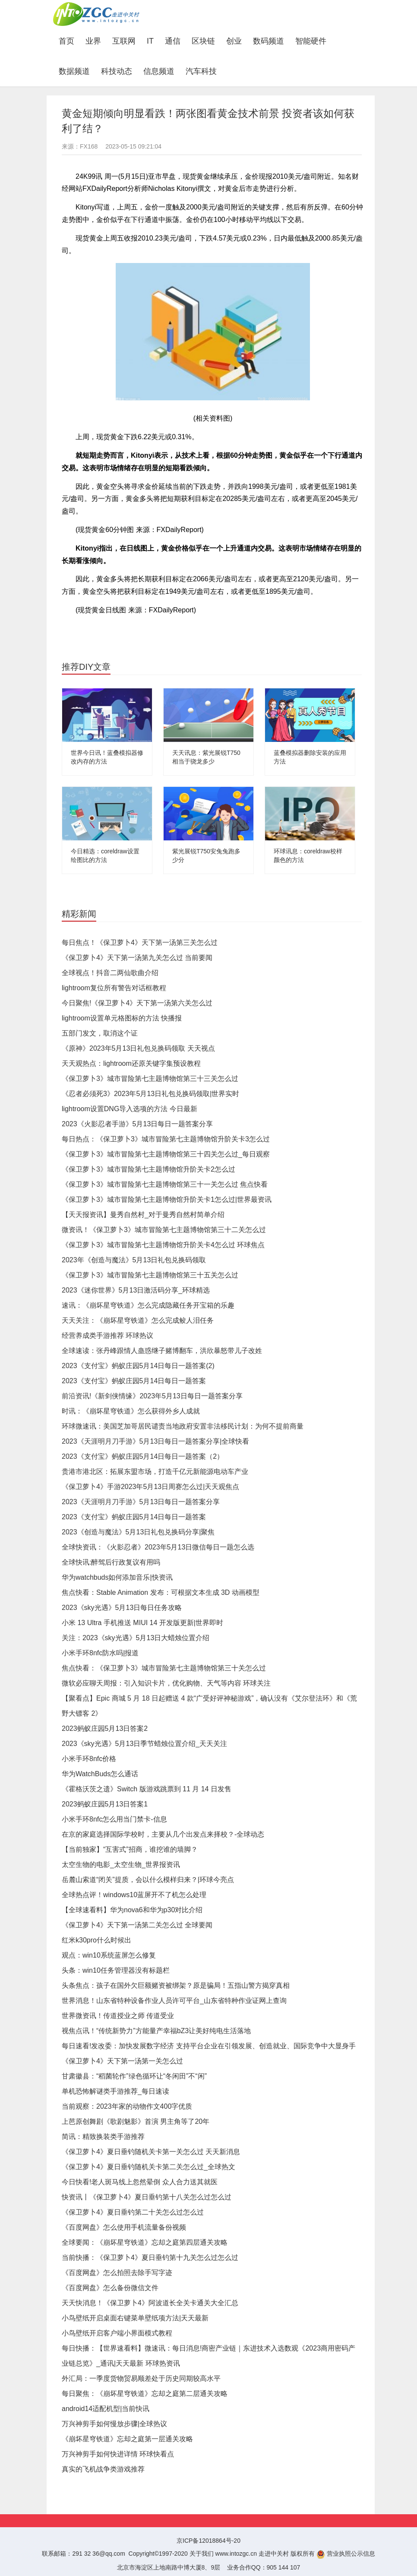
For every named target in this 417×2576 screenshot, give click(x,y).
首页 (69, 40)
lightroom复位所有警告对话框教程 (114, 988)
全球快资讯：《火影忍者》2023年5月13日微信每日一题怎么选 (158, 1547)
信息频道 (158, 71)
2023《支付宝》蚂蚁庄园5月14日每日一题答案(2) (138, 1365)
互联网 (124, 41)
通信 (172, 41)
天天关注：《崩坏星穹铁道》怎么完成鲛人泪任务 (138, 1320)
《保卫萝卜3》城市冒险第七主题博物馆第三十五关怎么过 (150, 1275)
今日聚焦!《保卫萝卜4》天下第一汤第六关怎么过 (137, 1003)
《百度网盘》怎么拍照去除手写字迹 (117, 2272)
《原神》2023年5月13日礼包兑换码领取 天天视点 (138, 1048)
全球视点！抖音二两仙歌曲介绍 (110, 972)
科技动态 (116, 71)
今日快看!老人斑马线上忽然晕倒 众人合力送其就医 (140, 2182)
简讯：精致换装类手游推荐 (103, 2136)
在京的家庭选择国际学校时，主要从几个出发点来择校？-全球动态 (163, 1834)
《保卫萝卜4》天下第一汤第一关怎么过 (122, 2061)
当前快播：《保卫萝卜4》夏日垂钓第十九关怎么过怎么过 (150, 2257)
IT (150, 41)
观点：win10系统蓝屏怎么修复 (109, 1955)
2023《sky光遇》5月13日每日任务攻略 (122, 1607)
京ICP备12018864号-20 (208, 2540)
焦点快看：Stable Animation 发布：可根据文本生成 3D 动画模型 (160, 1592)
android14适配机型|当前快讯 (105, 2408)
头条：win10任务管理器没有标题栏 (116, 1970)
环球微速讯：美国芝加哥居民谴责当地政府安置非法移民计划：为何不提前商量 (182, 1426)
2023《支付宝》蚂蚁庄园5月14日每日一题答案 (134, 1381)
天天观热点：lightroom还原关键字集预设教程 (131, 1063)
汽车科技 (201, 71)
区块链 (203, 41)
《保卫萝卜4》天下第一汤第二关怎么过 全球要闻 (137, 1925)
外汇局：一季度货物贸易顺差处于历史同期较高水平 (141, 2378)
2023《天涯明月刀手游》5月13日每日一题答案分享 (141, 1501)
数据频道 (74, 71)
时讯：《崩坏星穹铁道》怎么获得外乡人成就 (131, 1411)
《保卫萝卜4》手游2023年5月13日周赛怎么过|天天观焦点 (150, 1486)
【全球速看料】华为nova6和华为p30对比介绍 (132, 1910)
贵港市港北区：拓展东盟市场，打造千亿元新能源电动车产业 (155, 1471)
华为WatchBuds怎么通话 (100, 1774)
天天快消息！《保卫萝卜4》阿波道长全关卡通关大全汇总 (150, 2303)
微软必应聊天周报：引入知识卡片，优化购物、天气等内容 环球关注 (166, 1683)
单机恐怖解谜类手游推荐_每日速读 (115, 2091)
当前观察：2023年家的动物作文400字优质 (127, 2106)
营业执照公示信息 (345, 2553)
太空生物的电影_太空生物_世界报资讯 (121, 1864)
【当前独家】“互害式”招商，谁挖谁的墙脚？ (130, 1849)
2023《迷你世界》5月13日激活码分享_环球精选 (136, 1290)
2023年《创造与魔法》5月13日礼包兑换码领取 (134, 1260)
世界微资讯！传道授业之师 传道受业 (118, 2015)
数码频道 (268, 41)
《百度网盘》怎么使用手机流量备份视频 (124, 2227)
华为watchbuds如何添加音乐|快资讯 (117, 1577)
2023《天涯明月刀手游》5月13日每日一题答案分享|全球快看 (155, 1441)
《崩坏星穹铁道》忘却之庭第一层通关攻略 (127, 2439)
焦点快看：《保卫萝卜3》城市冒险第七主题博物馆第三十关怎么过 (164, 1668)
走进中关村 (274, 2553)
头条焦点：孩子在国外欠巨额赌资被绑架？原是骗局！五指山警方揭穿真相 (176, 1985)
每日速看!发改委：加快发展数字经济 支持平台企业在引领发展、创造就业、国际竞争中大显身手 (209, 2046)
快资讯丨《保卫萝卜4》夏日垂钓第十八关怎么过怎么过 (146, 2197)
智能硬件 (310, 41)
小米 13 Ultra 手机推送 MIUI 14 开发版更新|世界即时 (142, 1622)
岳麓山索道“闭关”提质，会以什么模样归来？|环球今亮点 (148, 1879)
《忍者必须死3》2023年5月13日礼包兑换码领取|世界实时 (150, 1093)
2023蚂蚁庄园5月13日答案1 (105, 1804)
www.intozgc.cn (236, 2553)
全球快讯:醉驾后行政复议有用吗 (111, 1562)
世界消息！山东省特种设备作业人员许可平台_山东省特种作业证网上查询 (174, 2000)
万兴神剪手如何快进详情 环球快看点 (118, 2454)
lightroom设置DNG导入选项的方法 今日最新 (129, 1108)
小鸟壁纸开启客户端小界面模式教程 (117, 2333)
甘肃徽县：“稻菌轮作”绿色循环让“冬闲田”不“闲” (134, 2076)
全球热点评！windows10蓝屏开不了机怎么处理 (134, 1894)
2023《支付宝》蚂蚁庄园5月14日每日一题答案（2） (143, 1456)
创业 (234, 41)
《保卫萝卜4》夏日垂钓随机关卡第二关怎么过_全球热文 (148, 2166)
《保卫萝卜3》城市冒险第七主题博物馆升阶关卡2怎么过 (148, 1169)
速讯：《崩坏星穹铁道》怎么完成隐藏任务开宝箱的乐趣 (148, 1305)
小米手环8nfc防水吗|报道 (100, 1653)
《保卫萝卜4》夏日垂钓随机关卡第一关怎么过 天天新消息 (151, 2151)
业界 (93, 41)
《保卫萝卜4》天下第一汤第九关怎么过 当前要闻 (137, 957)
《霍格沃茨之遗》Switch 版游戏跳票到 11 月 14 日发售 (146, 1789)
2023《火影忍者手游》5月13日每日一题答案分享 (137, 1124)
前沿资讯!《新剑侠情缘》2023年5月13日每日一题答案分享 (152, 1396)
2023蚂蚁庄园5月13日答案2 (105, 1728)
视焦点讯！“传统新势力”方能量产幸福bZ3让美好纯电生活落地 (156, 2030)
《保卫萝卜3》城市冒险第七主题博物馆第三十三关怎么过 (150, 1078)
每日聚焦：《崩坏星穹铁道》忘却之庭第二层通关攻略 (144, 2393)
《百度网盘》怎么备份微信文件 (110, 2287)
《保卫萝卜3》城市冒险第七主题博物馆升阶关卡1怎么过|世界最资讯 (167, 1199)
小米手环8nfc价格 (89, 1758)
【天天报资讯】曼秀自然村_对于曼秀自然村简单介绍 (143, 1214)
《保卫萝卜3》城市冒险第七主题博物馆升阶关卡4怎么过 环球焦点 (163, 1244)
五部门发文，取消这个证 (100, 1033)
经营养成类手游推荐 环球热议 (107, 1335)
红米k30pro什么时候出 (96, 1940)
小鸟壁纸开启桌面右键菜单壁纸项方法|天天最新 (135, 2318)
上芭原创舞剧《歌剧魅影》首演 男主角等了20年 (135, 2121)
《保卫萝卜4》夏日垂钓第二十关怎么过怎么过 (133, 2212)
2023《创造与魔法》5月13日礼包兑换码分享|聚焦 (138, 1532)
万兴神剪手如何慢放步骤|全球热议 (114, 2423)
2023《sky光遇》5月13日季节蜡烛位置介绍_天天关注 (144, 1743)
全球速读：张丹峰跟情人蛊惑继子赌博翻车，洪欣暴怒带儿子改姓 (162, 1350)
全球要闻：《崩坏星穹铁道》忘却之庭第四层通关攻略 (144, 2242)
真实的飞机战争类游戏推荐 (103, 2469)
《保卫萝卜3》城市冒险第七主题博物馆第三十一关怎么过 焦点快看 (165, 1184)
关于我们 (202, 2553)
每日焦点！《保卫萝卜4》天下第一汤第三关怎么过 (140, 942)
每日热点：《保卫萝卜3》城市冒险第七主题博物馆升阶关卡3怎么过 (166, 1139)
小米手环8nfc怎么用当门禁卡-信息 (114, 1819)
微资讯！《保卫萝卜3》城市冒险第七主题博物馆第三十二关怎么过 (164, 1229)
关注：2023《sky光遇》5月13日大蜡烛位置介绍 (135, 1637)
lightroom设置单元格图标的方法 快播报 (122, 1018)
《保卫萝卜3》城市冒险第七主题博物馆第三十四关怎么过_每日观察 (166, 1154)
